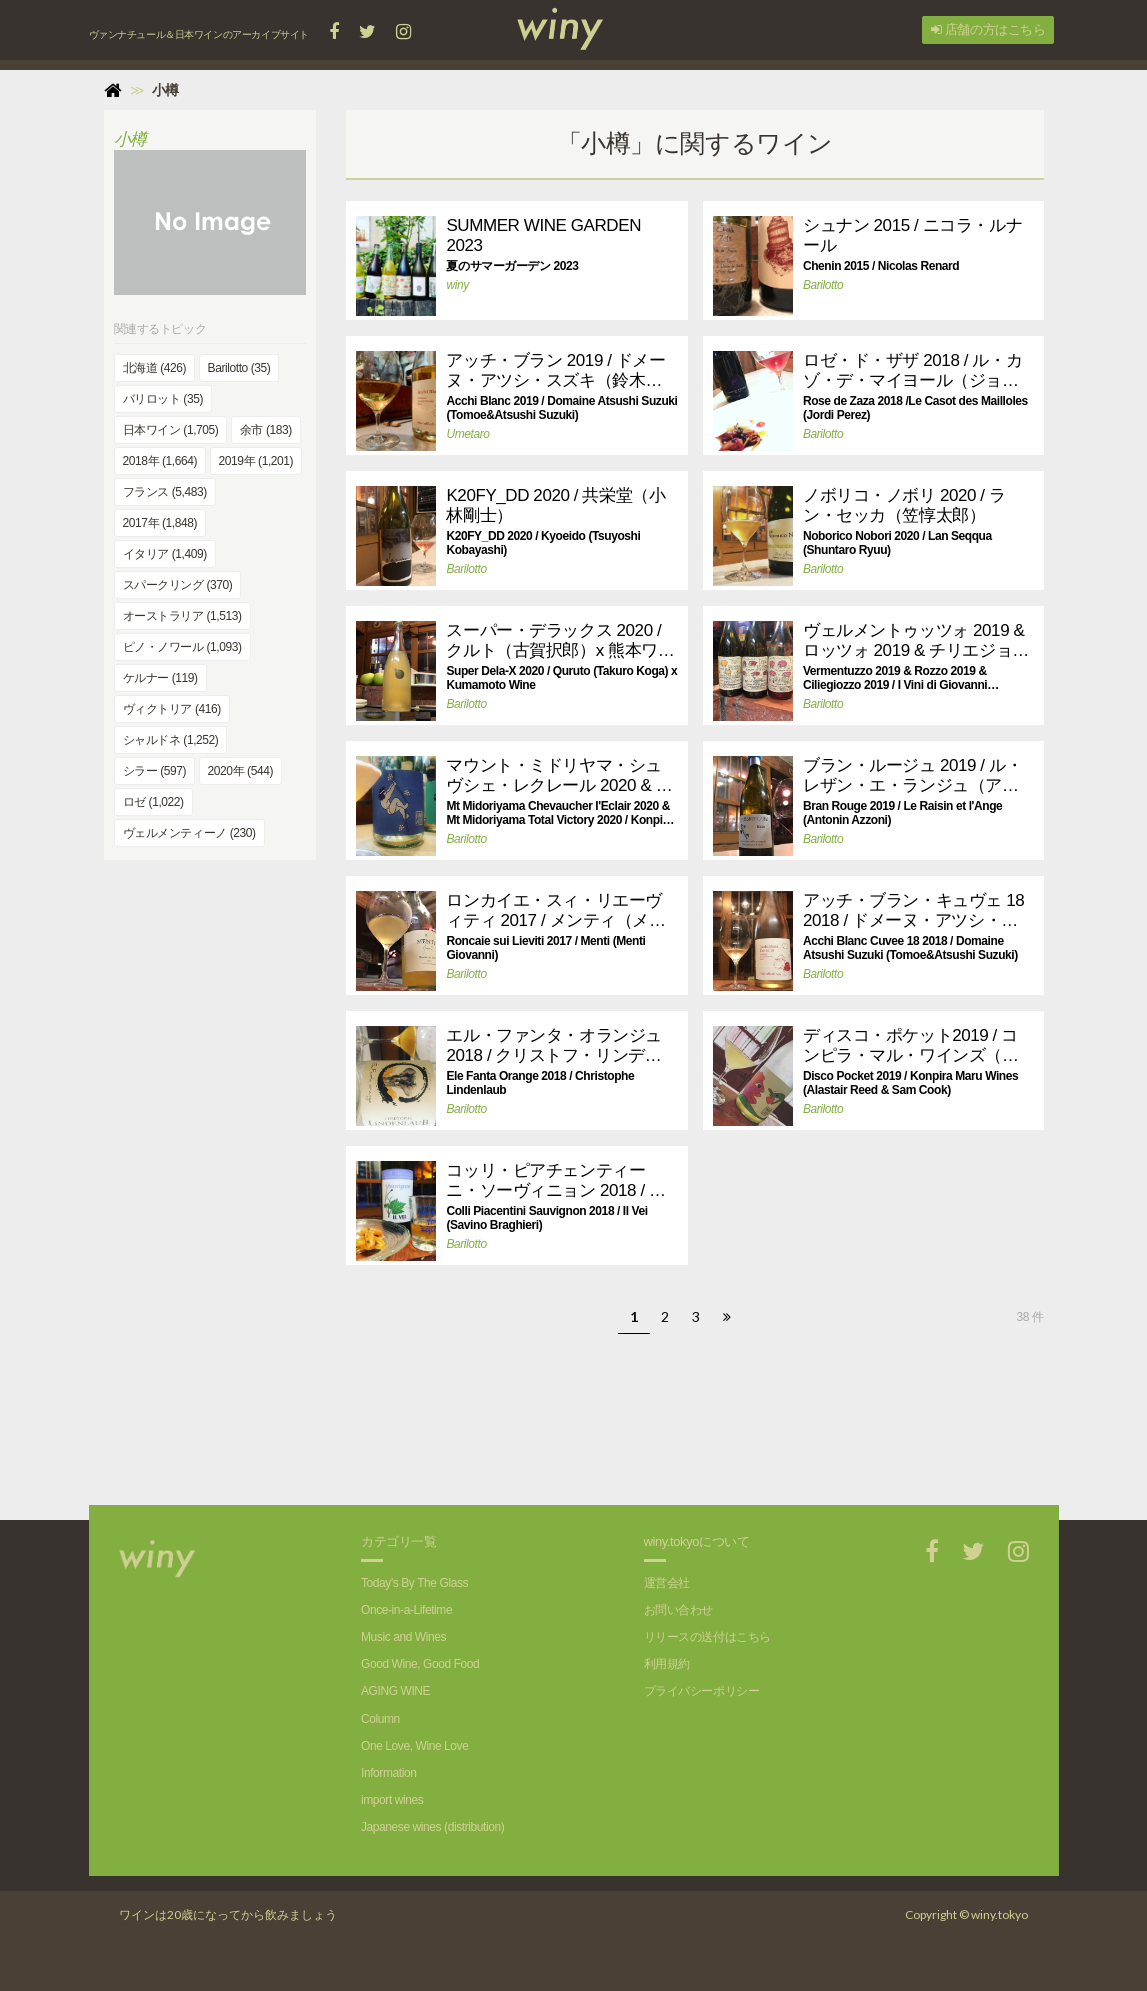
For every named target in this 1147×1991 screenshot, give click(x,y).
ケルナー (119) (160, 678)
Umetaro (467, 434)
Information (388, 1773)
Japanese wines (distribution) (432, 1827)
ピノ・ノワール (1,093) (182, 647)
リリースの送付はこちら (707, 1637)
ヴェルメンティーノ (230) (189, 833)
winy (457, 285)
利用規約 (667, 1664)
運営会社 (667, 1583)
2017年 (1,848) (160, 523)
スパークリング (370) (178, 585)
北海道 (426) (155, 368)
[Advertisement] (695, 1435)
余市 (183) (266, 430)
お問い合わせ (678, 1610)
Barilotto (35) (239, 368)
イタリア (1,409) (165, 554)
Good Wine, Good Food (420, 1664)
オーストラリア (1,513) (182, 616)
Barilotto (823, 285)
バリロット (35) (163, 399)
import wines (392, 1800)
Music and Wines (403, 1637)
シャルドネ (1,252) (171, 740)
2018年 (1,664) (160, 461)
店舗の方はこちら (988, 29)
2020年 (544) (240, 771)
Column (380, 1719)
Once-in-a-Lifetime (406, 1610)
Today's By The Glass (414, 1583)
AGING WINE (395, 1691)
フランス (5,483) (165, 492)
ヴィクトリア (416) (172, 709)
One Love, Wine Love (414, 1746)
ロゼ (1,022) (153, 802)
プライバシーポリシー (702, 1691)
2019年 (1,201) (256, 461)
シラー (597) (155, 771)
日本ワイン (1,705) (171, 430)
